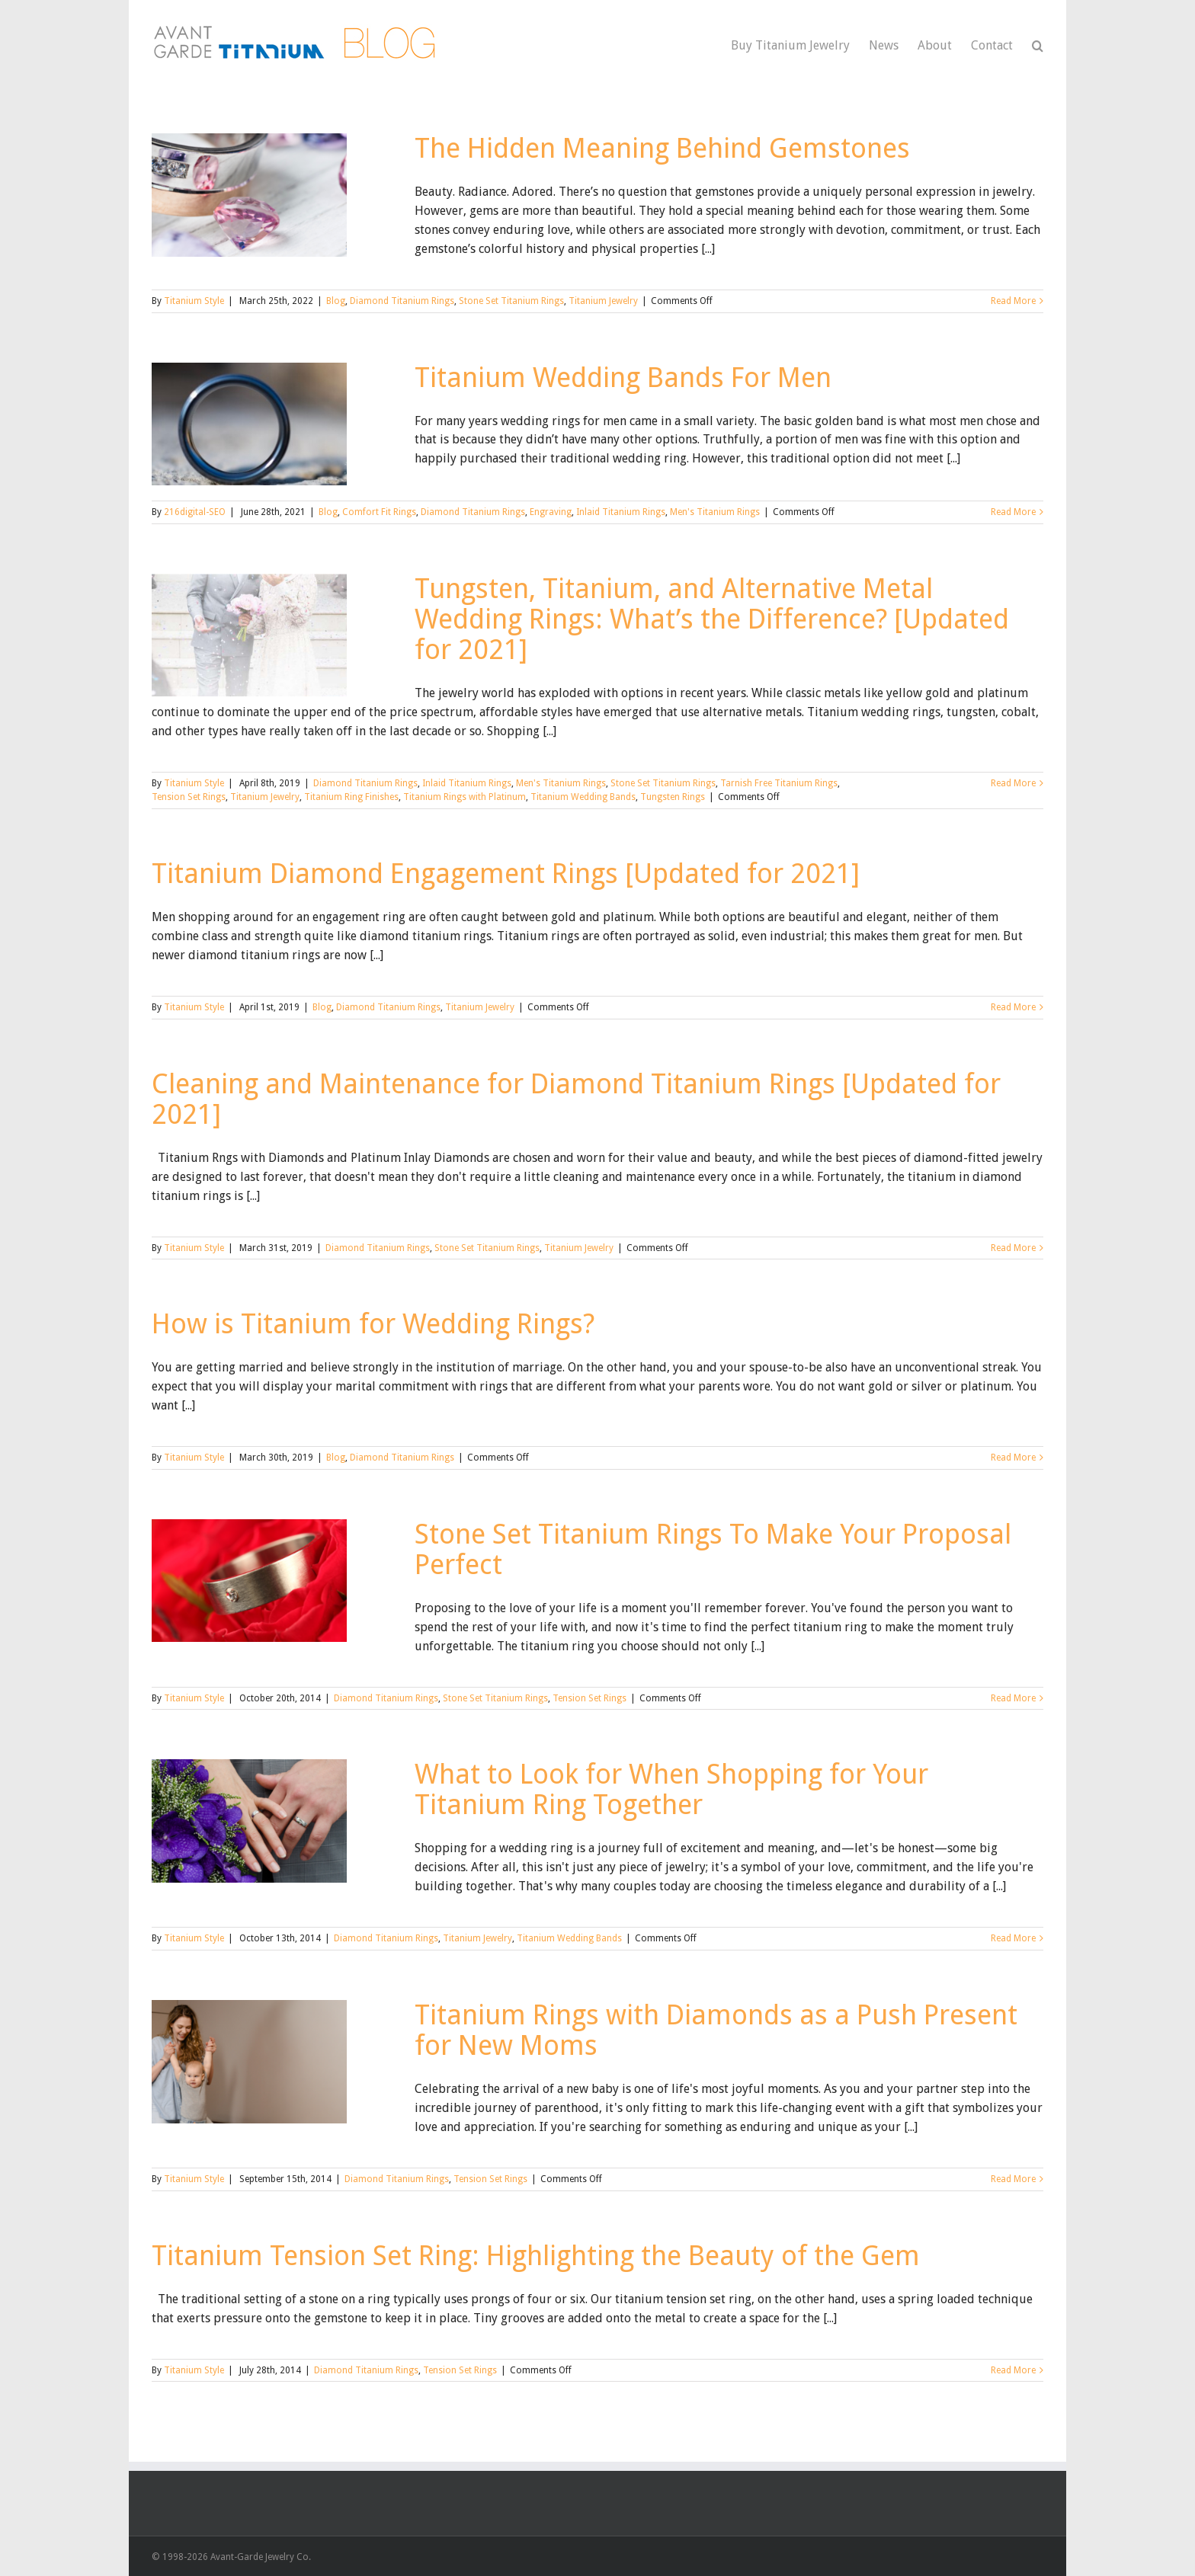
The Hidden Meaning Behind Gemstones (662, 148)
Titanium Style (194, 301)
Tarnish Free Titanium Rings (779, 783)
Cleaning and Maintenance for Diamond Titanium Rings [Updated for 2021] (576, 1099)
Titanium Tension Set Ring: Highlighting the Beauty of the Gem (536, 2255)
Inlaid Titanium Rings (620, 512)
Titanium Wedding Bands (583, 797)
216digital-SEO (195, 512)
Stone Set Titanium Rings (511, 301)
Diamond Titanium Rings (402, 301)
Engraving (551, 512)
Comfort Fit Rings (379, 512)
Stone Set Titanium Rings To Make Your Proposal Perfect (713, 1549)
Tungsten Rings (672, 797)
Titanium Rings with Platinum (464, 797)
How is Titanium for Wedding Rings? (373, 1323)
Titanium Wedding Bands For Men (623, 377)
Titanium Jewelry (603, 301)
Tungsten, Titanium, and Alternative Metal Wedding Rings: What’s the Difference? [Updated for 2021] (712, 619)
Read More (1013, 301)
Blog (335, 301)
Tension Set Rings (189, 797)
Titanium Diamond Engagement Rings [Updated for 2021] (506, 873)
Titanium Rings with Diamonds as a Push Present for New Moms (716, 2030)
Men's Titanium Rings (715, 512)
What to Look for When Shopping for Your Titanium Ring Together (671, 1789)
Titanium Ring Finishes (351, 797)
